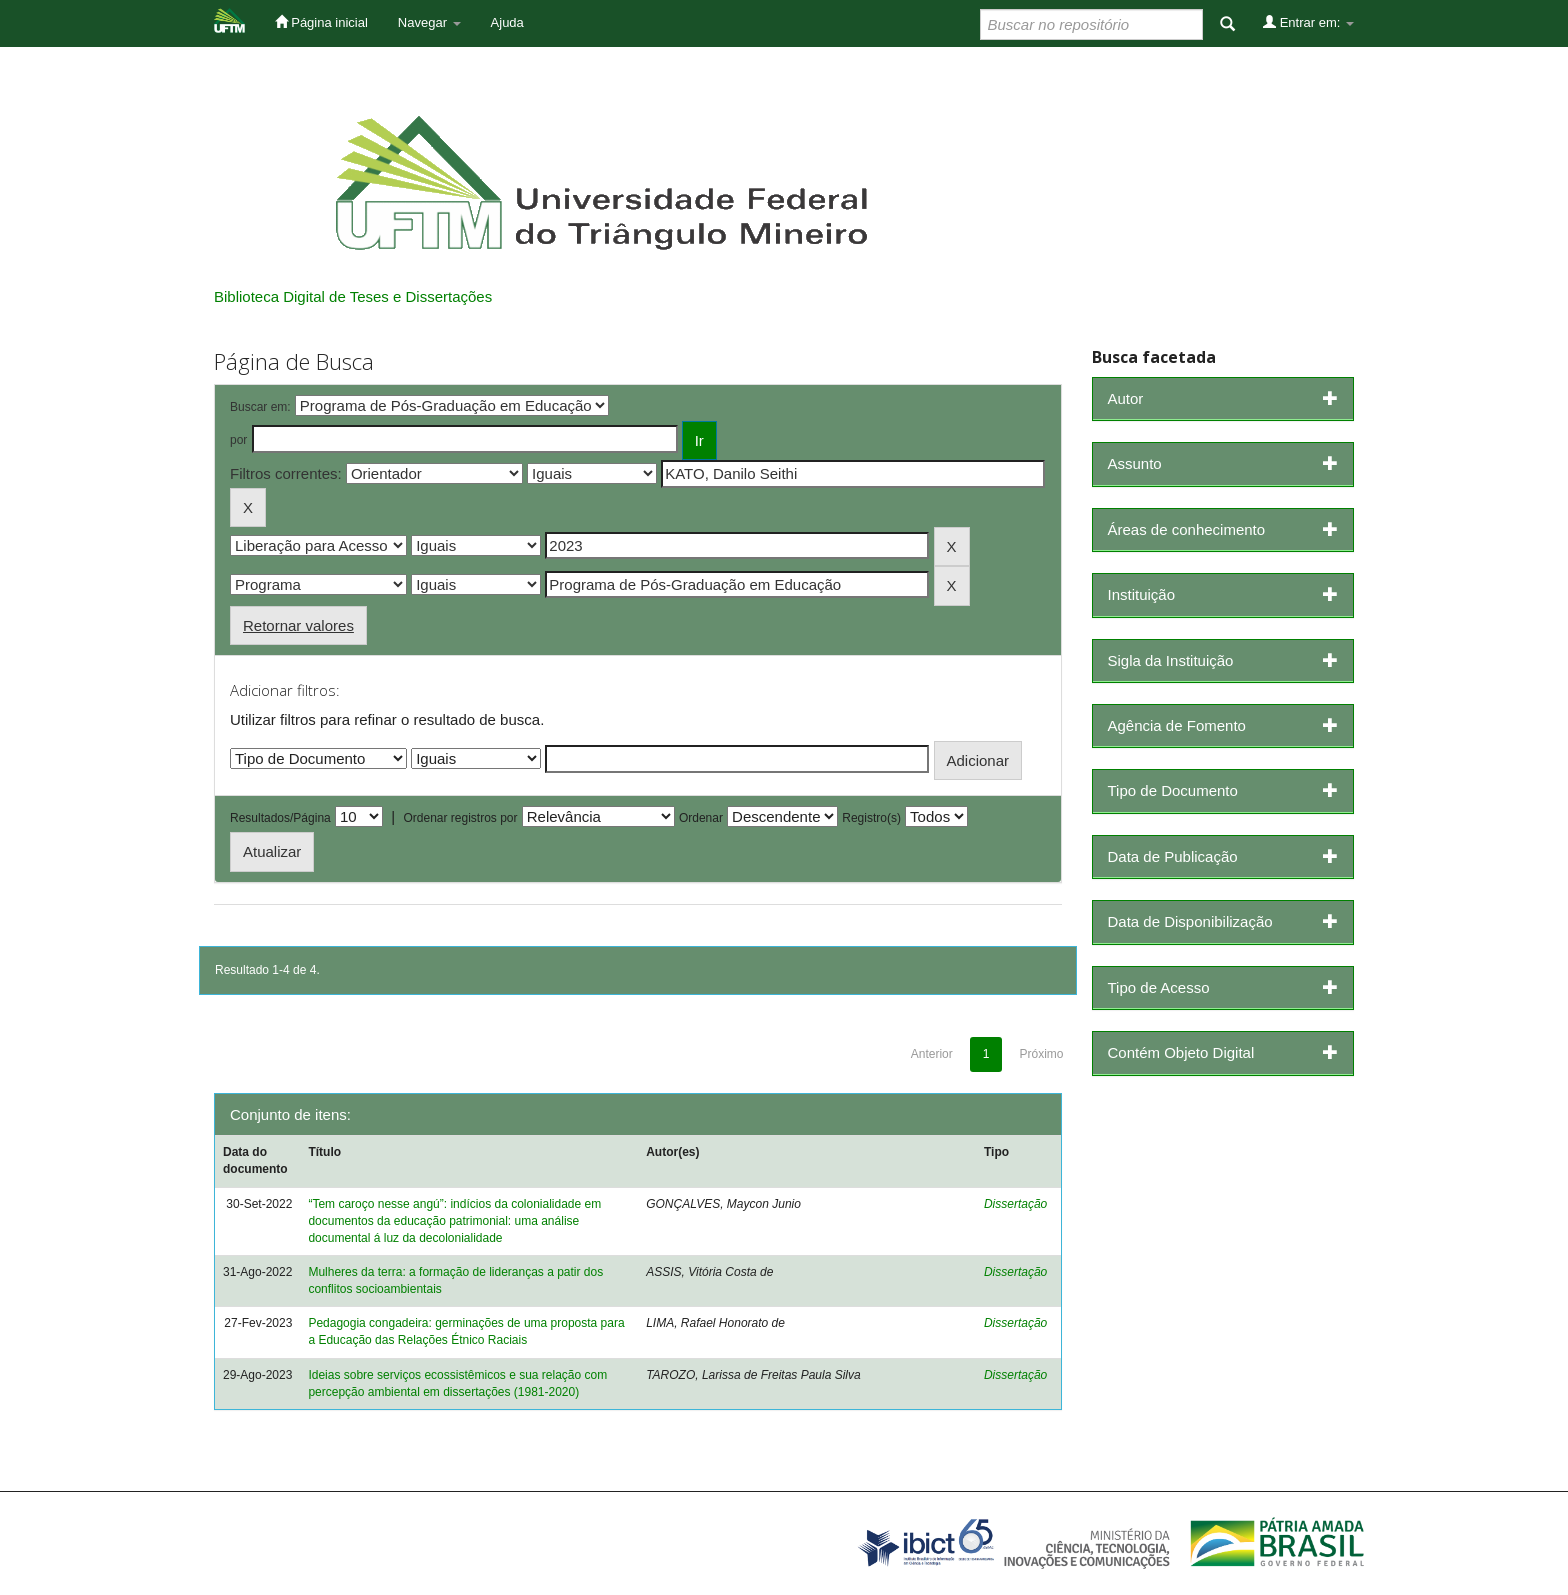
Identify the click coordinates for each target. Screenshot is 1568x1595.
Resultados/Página (280, 818)
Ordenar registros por (460, 818)
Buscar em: (260, 407)
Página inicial (321, 22)
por (238, 440)
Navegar (429, 22)
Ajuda (507, 22)
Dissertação (1015, 1204)
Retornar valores (298, 625)
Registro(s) (871, 818)
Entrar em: (1308, 22)
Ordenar (701, 818)
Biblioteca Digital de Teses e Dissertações (353, 296)
